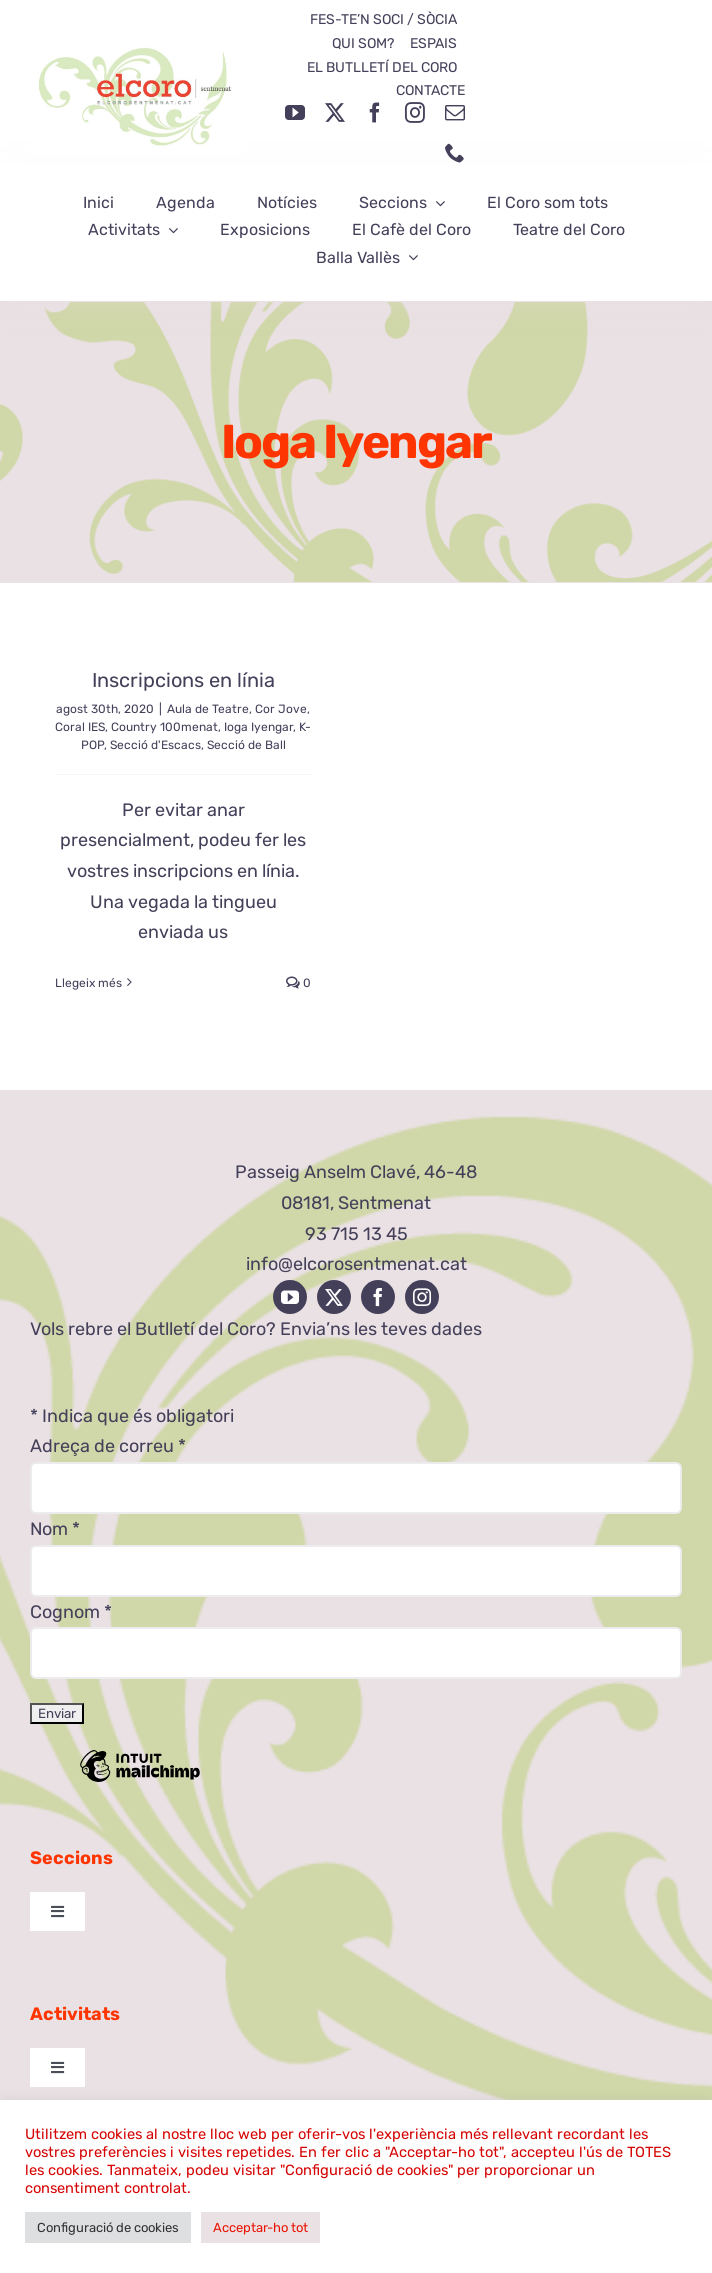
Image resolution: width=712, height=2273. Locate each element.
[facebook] (375, 113)
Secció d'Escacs (155, 745)
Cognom (71, 1612)
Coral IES (80, 727)
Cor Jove (281, 709)
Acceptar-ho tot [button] (260, 2227)
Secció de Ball (246, 745)
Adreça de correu (108, 1446)
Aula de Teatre (208, 709)
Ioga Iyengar (258, 727)
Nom (55, 1529)
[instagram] (415, 113)
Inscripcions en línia (183, 680)
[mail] (455, 113)
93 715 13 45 (356, 1234)
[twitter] (335, 113)
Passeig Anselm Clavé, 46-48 (356, 1172)
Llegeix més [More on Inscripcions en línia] (88, 983)
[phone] (455, 153)
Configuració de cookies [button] (108, 2227)
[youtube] (295, 113)
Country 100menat (164, 727)
